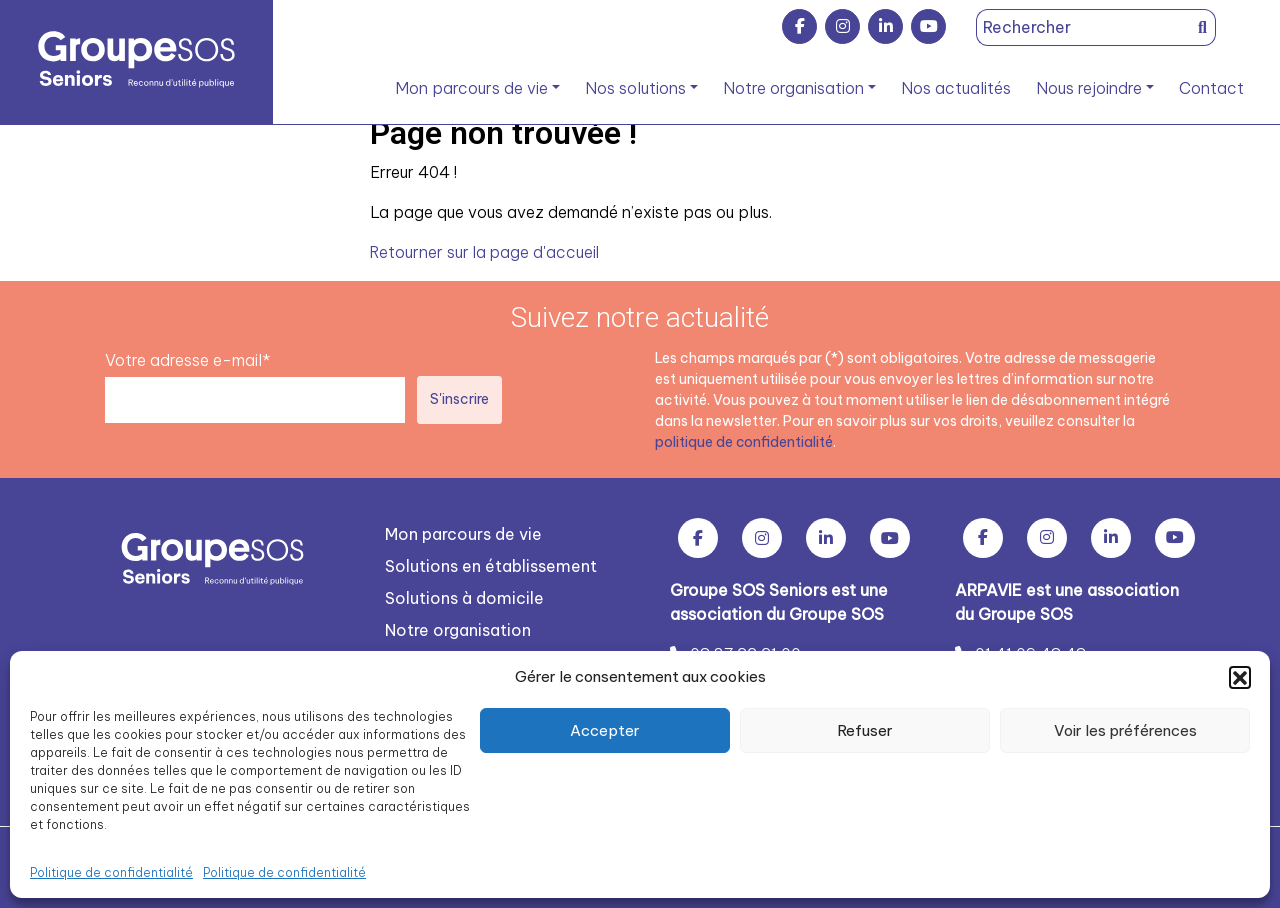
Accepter (605, 730)
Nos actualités (956, 88)
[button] (1240, 677)
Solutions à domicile (464, 597)
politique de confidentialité (744, 441)
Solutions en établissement (491, 565)
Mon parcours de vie (471, 88)
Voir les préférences (1125, 730)
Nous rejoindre (1089, 88)
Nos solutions (635, 88)
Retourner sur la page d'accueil (486, 252)
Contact (1211, 88)
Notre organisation (793, 88)
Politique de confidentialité (111, 872)
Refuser (865, 730)
